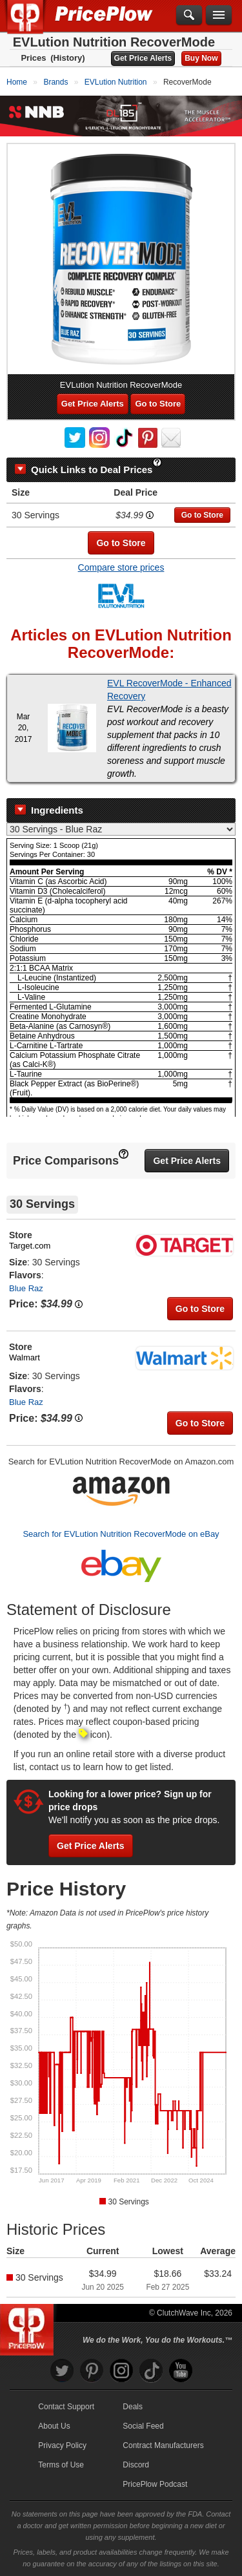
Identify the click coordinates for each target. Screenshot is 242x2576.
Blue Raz (26, 1288)
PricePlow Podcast (155, 2484)
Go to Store (158, 403)
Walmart (24, 1357)
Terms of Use (61, 2464)
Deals (133, 2406)
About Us (54, 2426)
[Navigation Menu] (218, 15)
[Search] (189, 15)
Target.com (29, 1246)
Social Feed (143, 2426)
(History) (67, 58)
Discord (136, 2464)
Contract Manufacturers (163, 2445)
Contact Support (66, 2406)
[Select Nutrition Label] (121, 829)
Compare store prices (121, 567)
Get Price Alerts (143, 58)
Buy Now (201, 58)
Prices (33, 58)
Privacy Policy (62, 2445)
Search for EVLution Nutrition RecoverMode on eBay (121, 1534)
